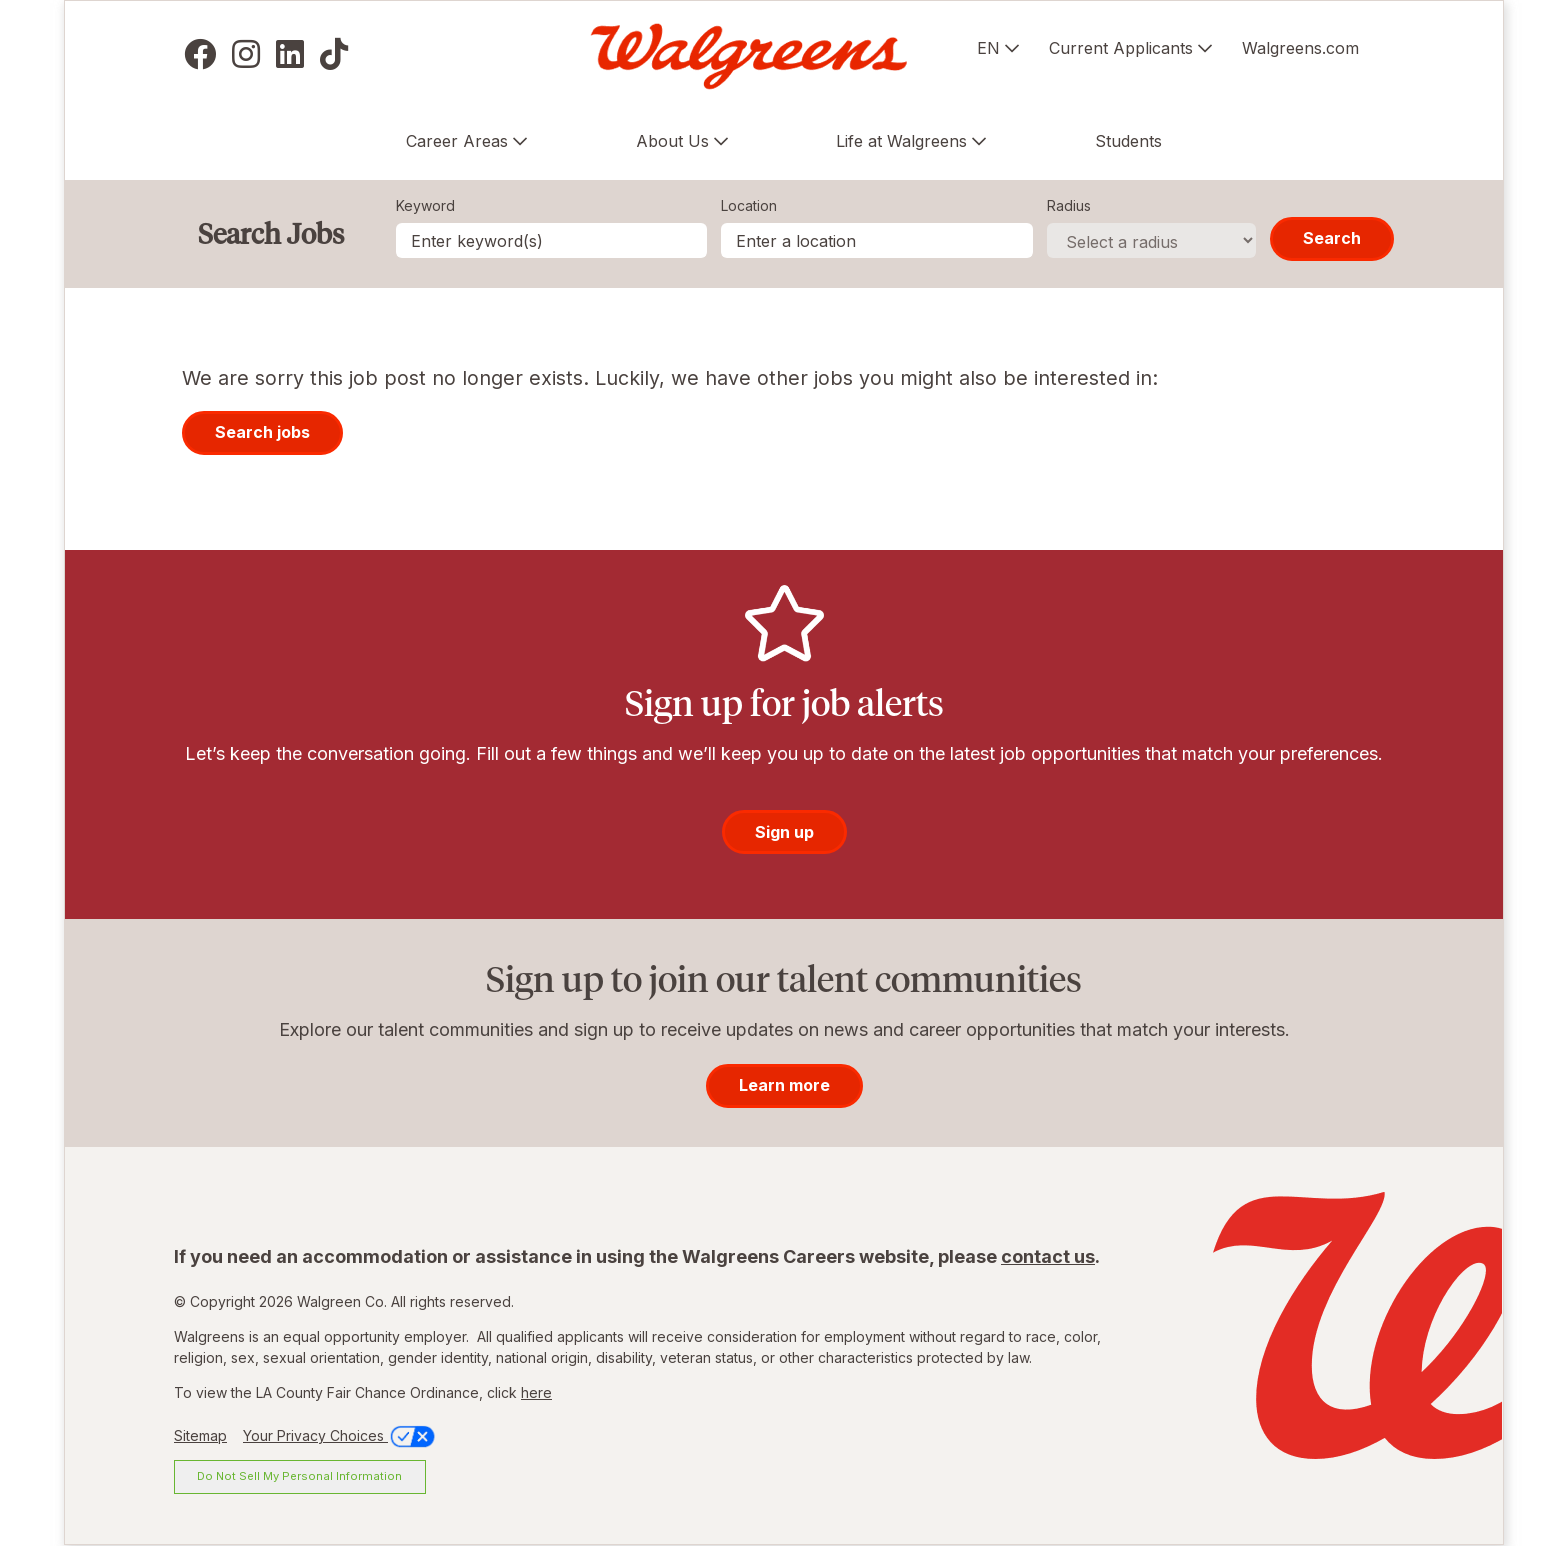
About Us (672, 141)
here (536, 1392)
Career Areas (457, 141)
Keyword (425, 205)
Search (1332, 238)
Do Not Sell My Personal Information (299, 1476)
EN (988, 48)
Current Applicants (1121, 48)
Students (1128, 141)
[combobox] (877, 240)
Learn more (784, 1085)
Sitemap (200, 1435)
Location (749, 205)
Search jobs (262, 432)
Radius (1069, 205)
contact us (1048, 1256)
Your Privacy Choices (340, 1435)
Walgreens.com (1300, 48)
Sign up (784, 832)
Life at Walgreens (901, 141)
